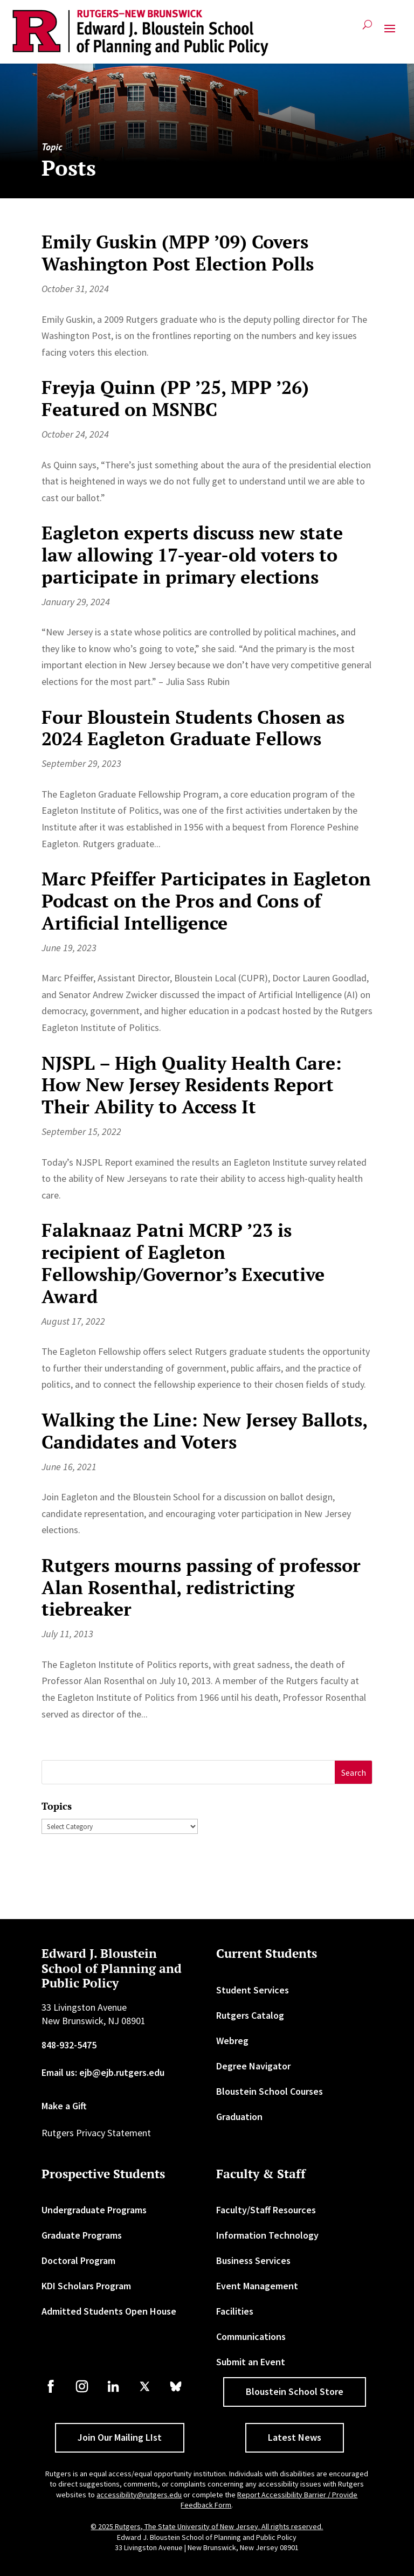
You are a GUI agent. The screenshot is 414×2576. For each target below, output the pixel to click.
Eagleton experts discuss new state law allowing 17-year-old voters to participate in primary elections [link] (192, 555)
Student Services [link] (252, 1990)
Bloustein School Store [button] (294, 2391)
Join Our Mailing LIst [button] (120, 2437)
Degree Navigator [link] (253, 2066)
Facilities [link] (234, 2311)
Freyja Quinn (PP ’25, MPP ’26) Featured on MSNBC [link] (175, 398)
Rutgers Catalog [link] (250, 2015)
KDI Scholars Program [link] (86, 2286)
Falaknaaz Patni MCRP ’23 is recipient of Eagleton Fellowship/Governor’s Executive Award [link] (183, 1263)
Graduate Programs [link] (82, 2235)
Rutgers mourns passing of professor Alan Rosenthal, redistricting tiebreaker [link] (201, 1587)
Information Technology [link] (267, 2235)
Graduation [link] (239, 2116)
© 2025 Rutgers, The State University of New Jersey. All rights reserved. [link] (207, 2526)
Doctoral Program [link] (78, 2260)
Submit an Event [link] (250, 2362)
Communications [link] (251, 2336)
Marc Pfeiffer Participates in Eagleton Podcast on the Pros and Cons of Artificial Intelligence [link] (206, 901)
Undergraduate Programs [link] (94, 2210)
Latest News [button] (294, 2437)
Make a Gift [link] (64, 2106)
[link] (140, 33)
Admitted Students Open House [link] (109, 2311)
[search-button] (367, 29)
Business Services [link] (253, 2260)
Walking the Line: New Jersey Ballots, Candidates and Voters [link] (204, 1431)
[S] (188, 1772)
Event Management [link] (257, 2286)
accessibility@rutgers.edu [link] (139, 2494)
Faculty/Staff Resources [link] (266, 2210)
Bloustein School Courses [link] (269, 2091)
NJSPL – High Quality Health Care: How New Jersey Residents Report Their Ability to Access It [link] (192, 1085)
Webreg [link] (232, 2040)
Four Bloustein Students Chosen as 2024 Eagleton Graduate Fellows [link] (193, 728)
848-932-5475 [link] (69, 2045)
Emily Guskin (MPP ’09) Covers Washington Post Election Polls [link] (178, 253)
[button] (389, 33)
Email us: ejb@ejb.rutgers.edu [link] (103, 2072)
